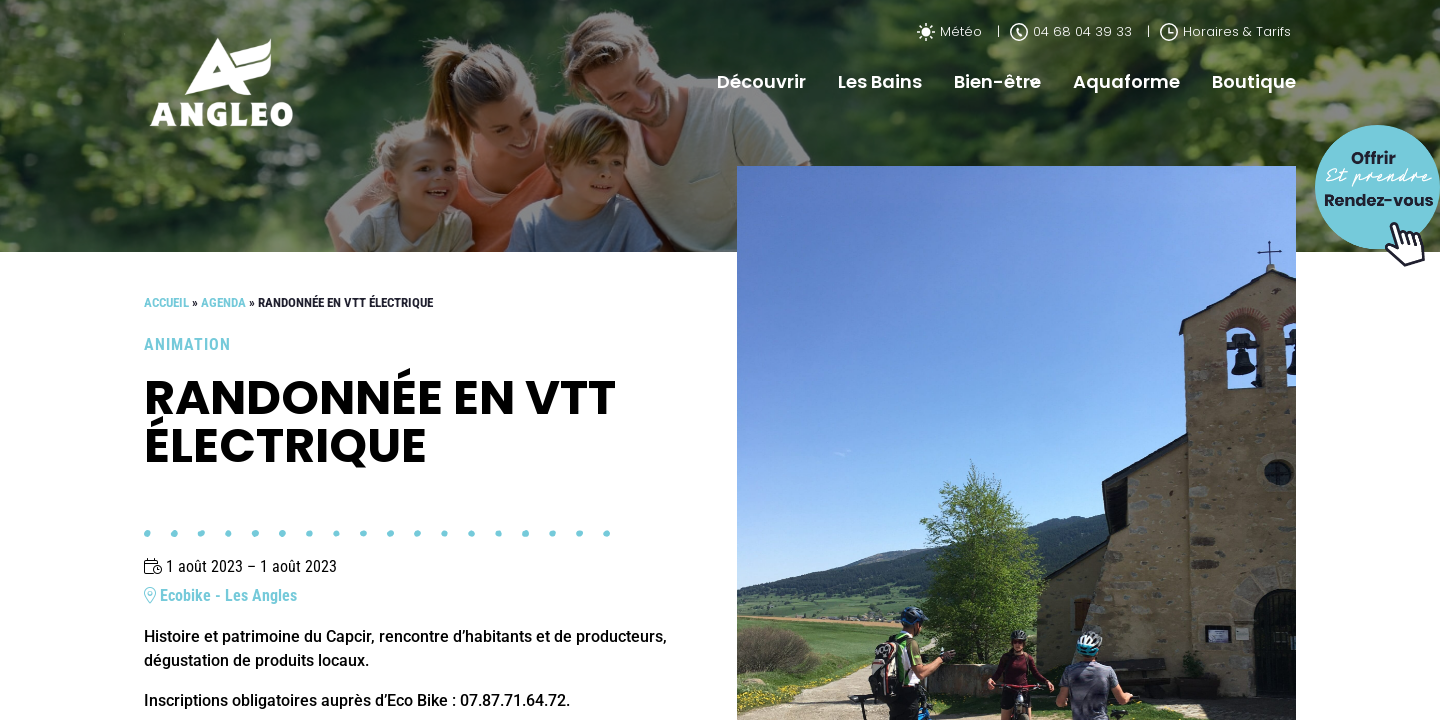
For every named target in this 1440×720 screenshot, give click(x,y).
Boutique (1254, 81)
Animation (187, 344)
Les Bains (880, 81)
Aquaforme (1126, 81)
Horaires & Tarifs (1225, 31)
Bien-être (997, 81)
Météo (949, 31)
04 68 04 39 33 (1071, 31)
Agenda (223, 302)
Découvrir (761, 81)
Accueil (166, 302)
